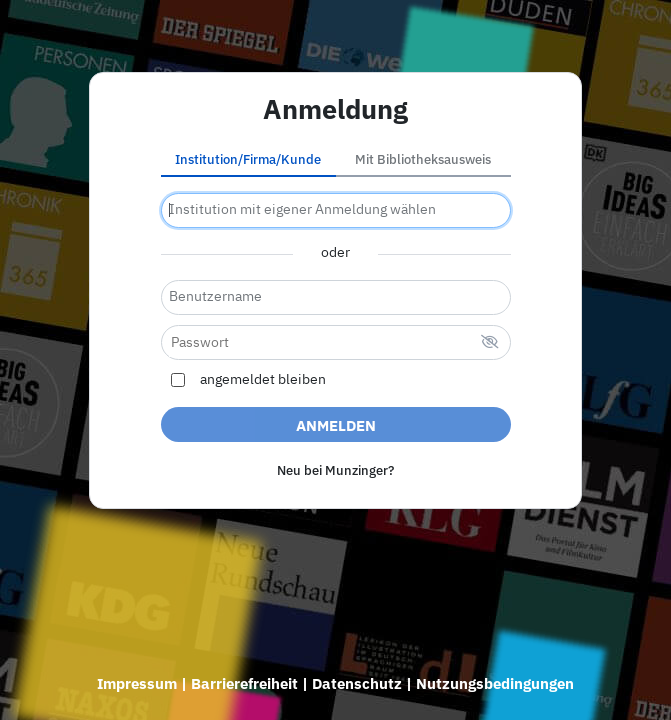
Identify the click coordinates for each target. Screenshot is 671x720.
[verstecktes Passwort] (490, 343)
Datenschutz (357, 683)
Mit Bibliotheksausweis (423, 159)
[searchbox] (336, 210)
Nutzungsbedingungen (495, 683)
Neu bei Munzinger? (335, 470)
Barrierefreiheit (244, 683)
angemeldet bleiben (263, 380)
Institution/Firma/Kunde (248, 159)
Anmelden (336, 425)
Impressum (137, 683)
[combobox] (336, 210)
